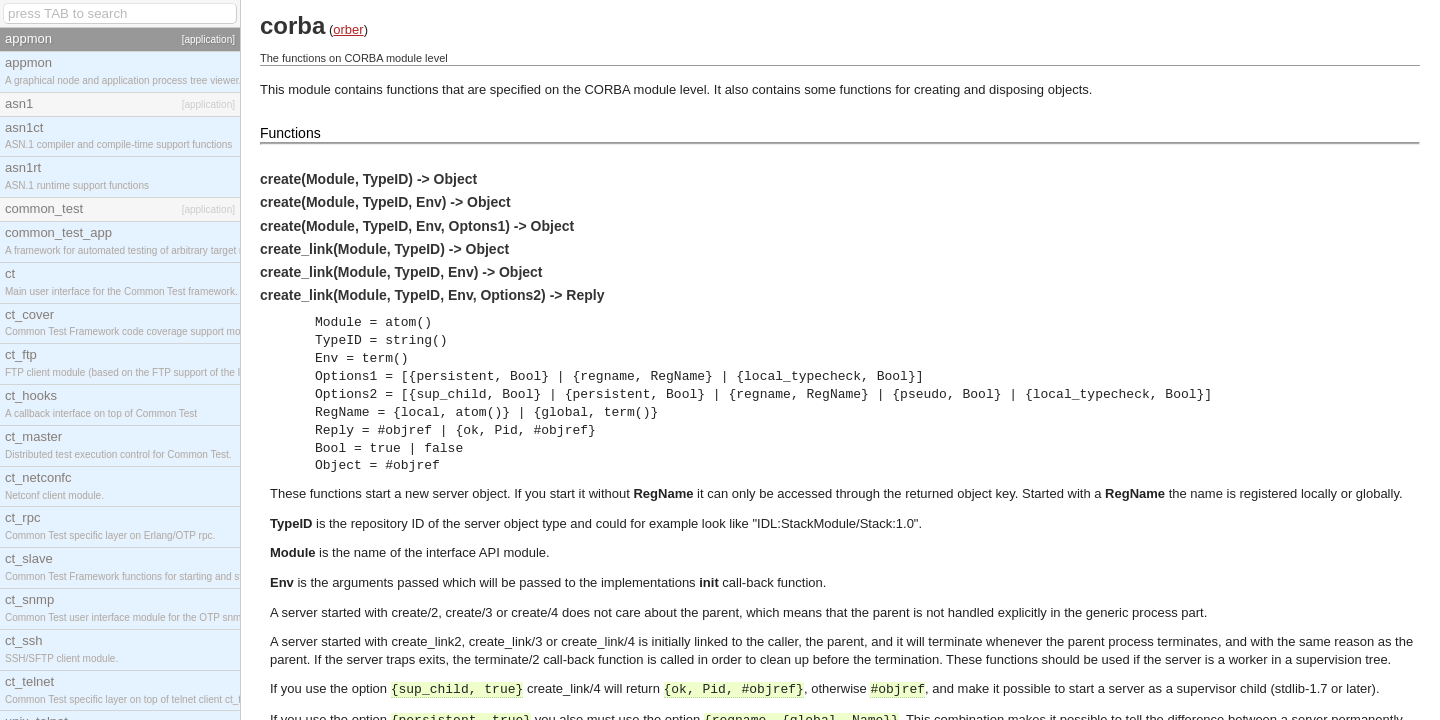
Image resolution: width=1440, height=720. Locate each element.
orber (348, 29)
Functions (290, 133)
